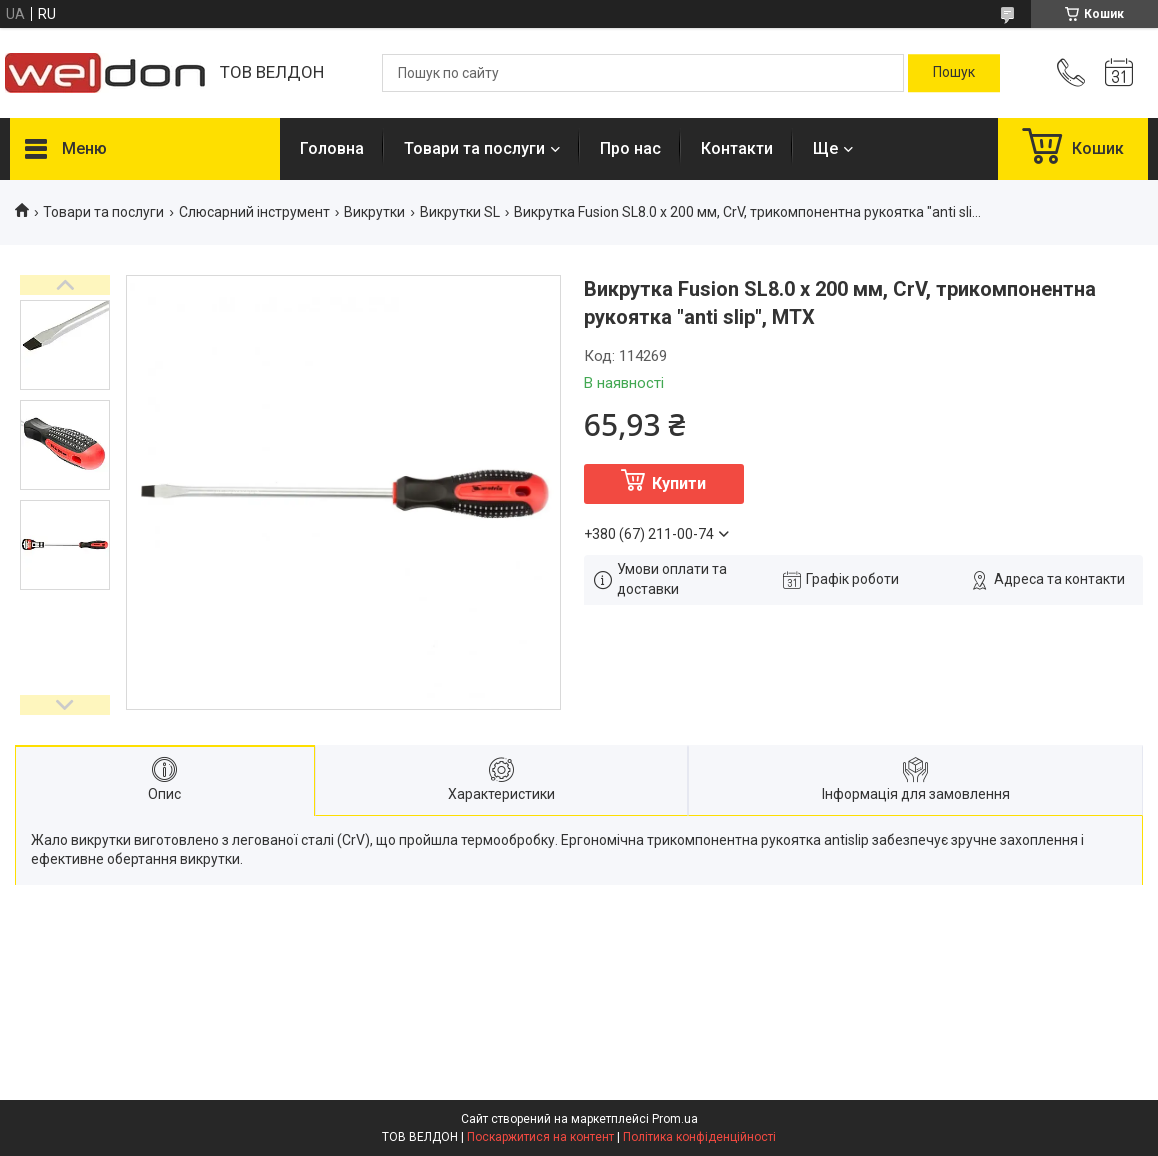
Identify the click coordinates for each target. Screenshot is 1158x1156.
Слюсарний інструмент (254, 212)
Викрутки (374, 212)
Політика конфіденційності (699, 1137)
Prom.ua (675, 1119)
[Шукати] (954, 73)
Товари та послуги (474, 148)
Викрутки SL (460, 212)
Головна (332, 148)
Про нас (630, 148)
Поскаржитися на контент (540, 1137)
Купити (679, 483)
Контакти (737, 148)
